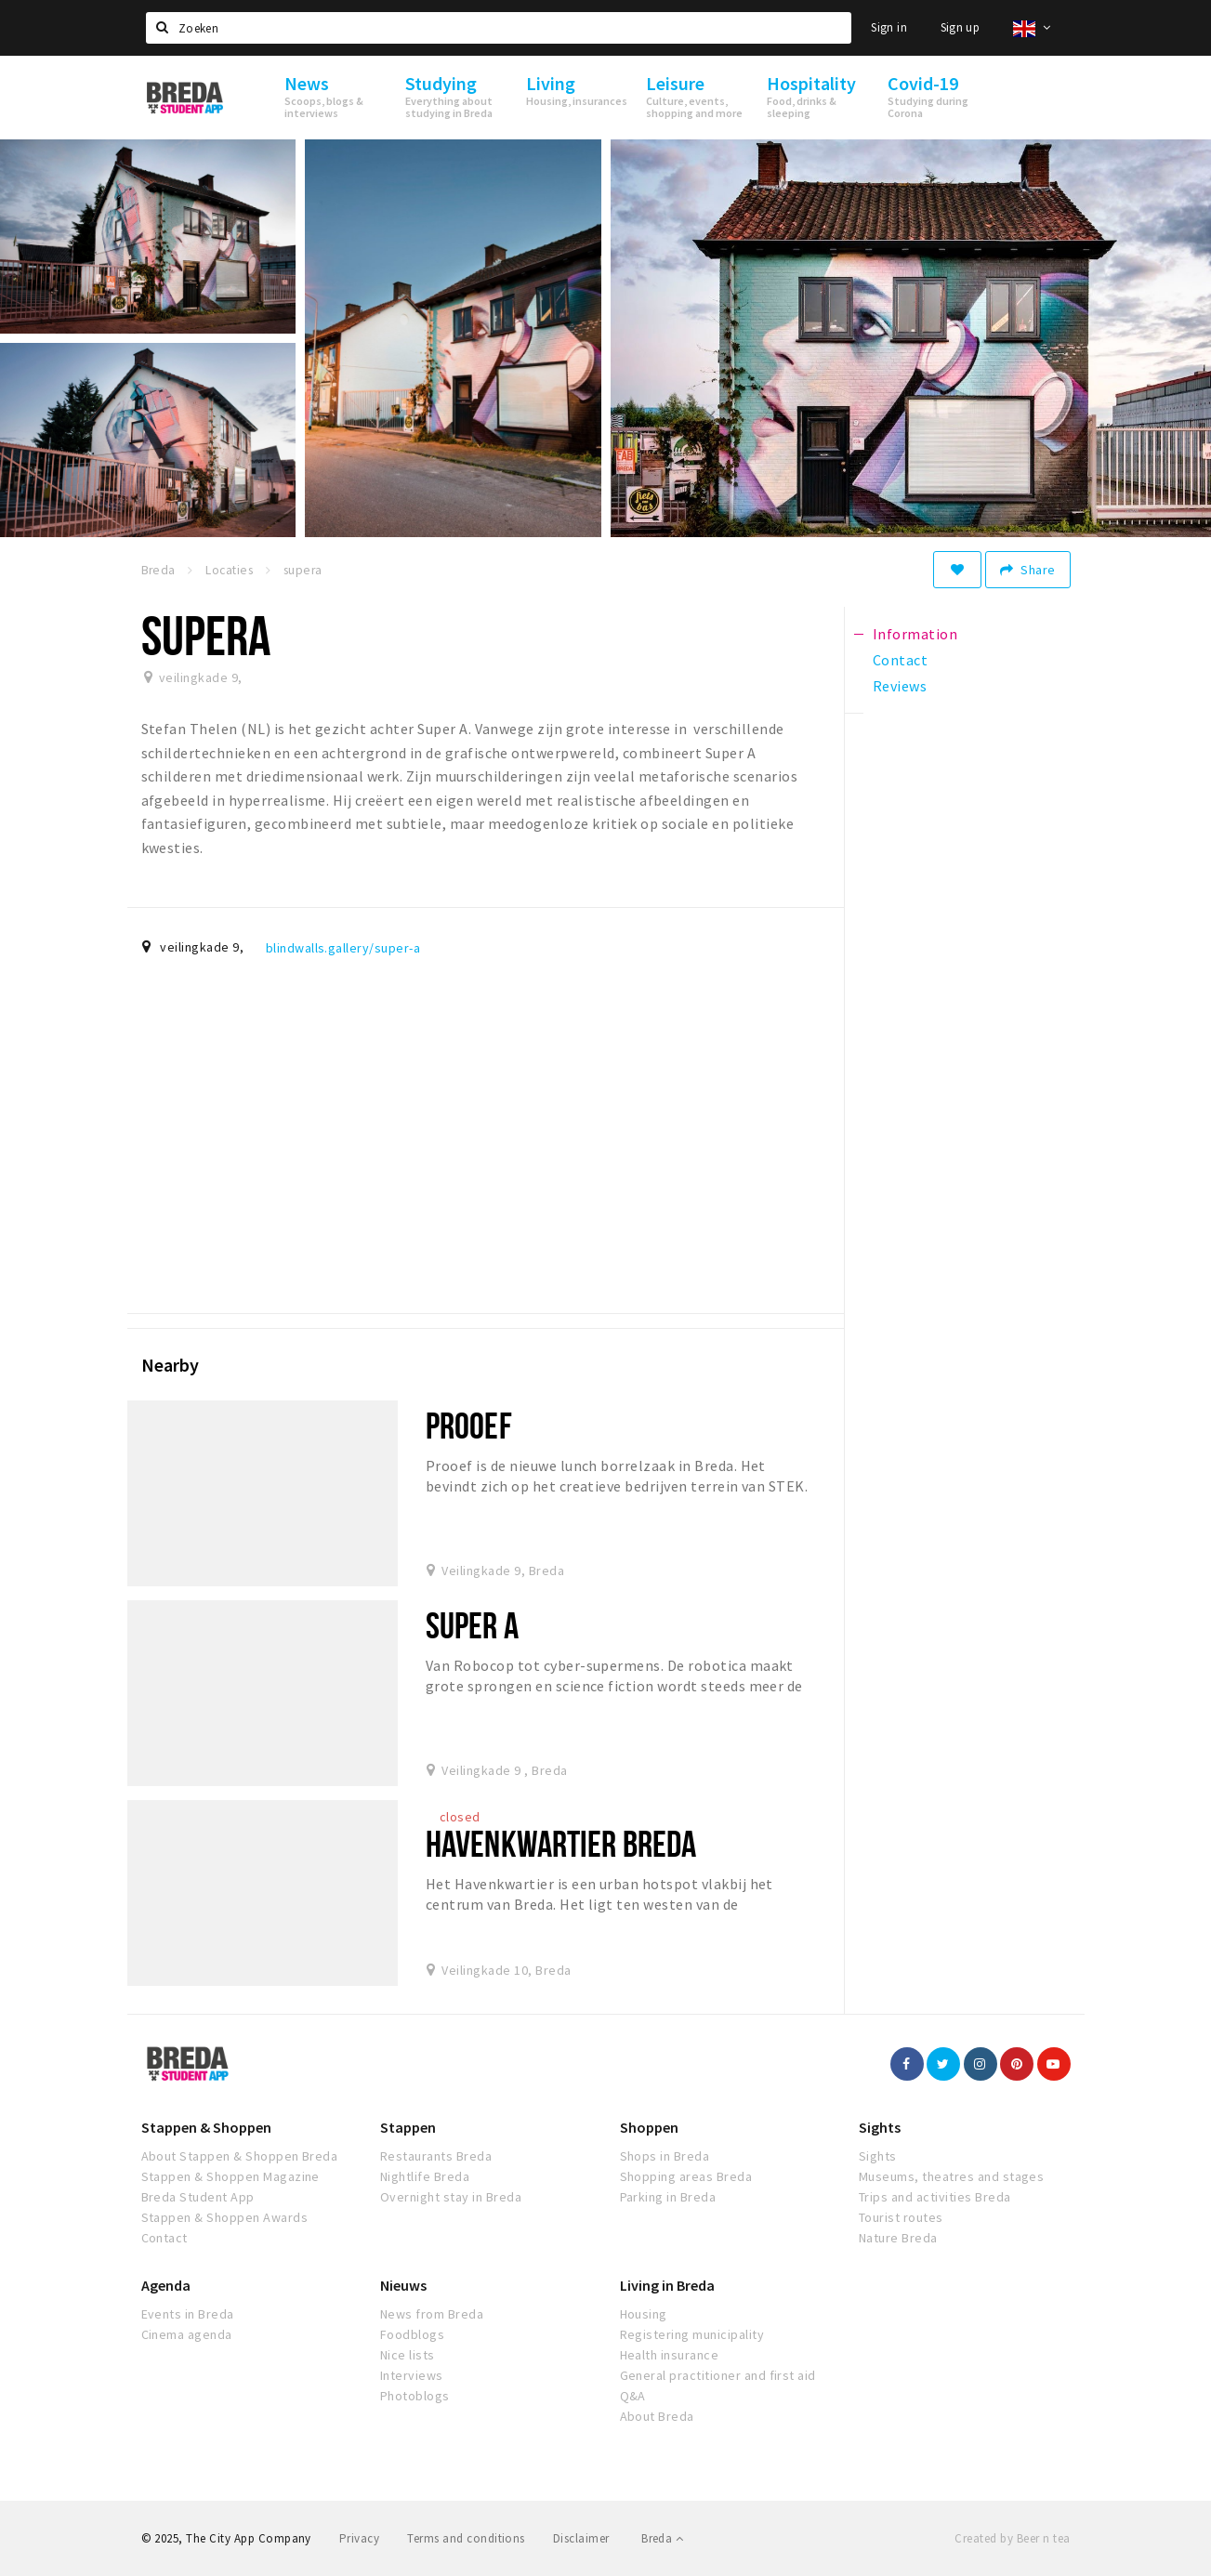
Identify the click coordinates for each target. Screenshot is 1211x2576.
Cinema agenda (186, 2334)
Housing (643, 2314)
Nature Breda (898, 2237)
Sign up (961, 27)
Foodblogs (412, 2334)
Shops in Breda (665, 2156)
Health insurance (669, 2354)
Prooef (469, 1425)
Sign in (889, 27)
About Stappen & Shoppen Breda (239, 2156)
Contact (164, 2237)
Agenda (166, 2285)
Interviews (411, 2375)
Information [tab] (915, 633)
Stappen (408, 2127)
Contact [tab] (900, 660)
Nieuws (403, 2285)
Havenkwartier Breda (561, 1843)
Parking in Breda (668, 2196)
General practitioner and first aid (718, 2375)
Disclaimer (581, 2538)
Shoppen (649, 2127)
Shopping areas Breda (686, 2176)
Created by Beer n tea (1012, 2538)
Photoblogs (415, 2395)
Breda (662, 2538)
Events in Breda (187, 2314)
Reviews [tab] (900, 686)
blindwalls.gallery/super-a (343, 948)
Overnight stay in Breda (450, 2196)
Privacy (359, 2538)
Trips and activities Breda (934, 2196)
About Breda (657, 2416)
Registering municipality (692, 2334)
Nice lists (407, 2354)
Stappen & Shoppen (206, 2127)
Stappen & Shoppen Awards (225, 2217)
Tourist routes (901, 2217)
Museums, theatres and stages (951, 2176)
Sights (880, 2127)
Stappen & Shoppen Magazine (230, 2176)
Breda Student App (198, 2196)
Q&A (633, 2395)
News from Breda (431, 2314)
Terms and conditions (466, 2538)
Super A (472, 1625)
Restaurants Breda (436, 2156)
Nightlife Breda (424, 2176)
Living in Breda (667, 2285)
